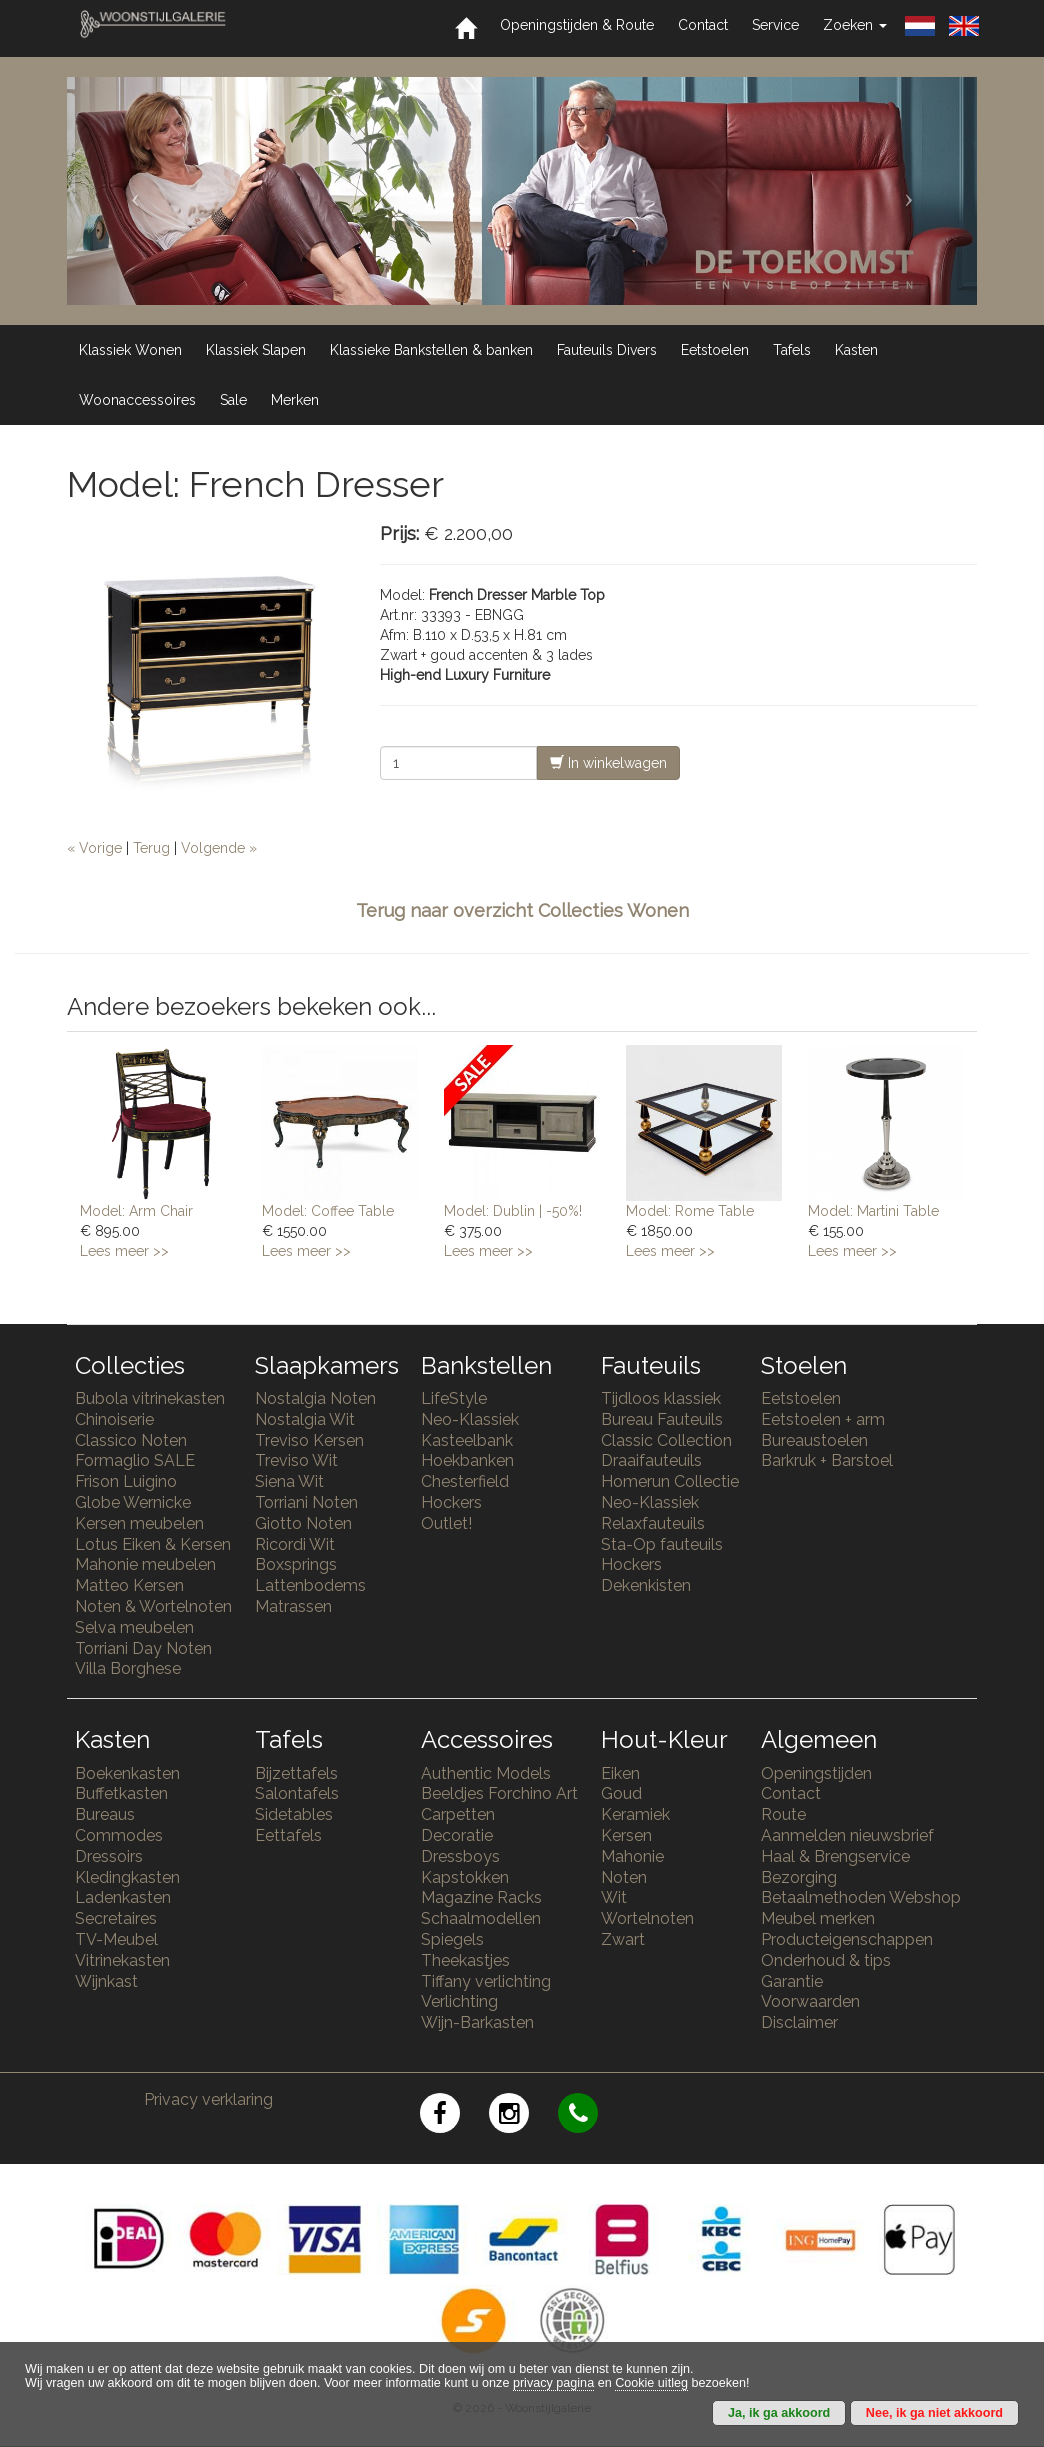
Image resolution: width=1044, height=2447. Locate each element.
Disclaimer (799, 2022)
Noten (624, 1877)
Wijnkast (106, 1981)
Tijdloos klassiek (661, 1398)
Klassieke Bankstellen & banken (431, 350)
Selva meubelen (134, 1627)
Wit (614, 1897)
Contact (703, 25)
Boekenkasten (127, 1773)
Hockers (451, 1502)
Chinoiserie (114, 1419)
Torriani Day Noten (143, 1648)
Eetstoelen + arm (823, 1419)
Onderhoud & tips (826, 1960)
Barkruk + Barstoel (827, 1460)
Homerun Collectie (670, 1481)
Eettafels (288, 1835)
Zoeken (855, 25)
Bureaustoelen (814, 1440)
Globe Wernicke (133, 1502)
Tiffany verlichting (486, 1981)
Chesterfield (465, 1481)
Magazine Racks (481, 1897)
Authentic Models (486, 1773)
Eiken (620, 1773)
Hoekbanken (467, 1460)
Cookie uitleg (651, 2383)
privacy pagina (553, 2383)
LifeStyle (454, 1398)
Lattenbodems (310, 1585)
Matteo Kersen (129, 1585)
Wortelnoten (647, 1918)
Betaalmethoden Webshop (861, 1897)
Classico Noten (131, 1440)
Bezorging (799, 1877)
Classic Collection (666, 1440)
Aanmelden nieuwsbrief (847, 1835)
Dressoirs (109, 1856)
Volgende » (219, 848)
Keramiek (635, 1814)
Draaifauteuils (651, 1460)
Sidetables (294, 1814)
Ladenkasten (123, 1897)
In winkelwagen (608, 762)
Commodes (119, 1835)
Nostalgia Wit (305, 1419)
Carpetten (458, 1814)
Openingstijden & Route (577, 25)
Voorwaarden (810, 2001)
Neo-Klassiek (470, 1419)
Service (775, 25)
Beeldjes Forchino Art (499, 1793)
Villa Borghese (128, 1668)
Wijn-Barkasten (477, 2022)
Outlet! (446, 1523)
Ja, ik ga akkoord (779, 2413)
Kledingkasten (127, 1877)
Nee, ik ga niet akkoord (934, 2413)
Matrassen (293, 1606)
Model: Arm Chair (136, 1211)
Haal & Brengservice (835, 1856)
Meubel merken (818, 1918)
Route (783, 1814)
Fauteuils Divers (607, 350)
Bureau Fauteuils (662, 1419)
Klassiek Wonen (130, 350)
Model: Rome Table (690, 1211)
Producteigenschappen (847, 1939)
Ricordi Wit (295, 1544)
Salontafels (297, 1793)
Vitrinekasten (122, 1960)
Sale (233, 400)
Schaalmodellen (481, 1918)
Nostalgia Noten (315, 1398)
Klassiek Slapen (256, 350)
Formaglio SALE (135, 1460)
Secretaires (116, 1918)
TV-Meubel (116, 1939)
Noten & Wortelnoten (153, 1606)
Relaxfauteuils (653, 1523)
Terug (151, 848)
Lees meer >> (124, 1251)
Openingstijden (816, 1773)
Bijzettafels (296, 1773)
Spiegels (452, 1939)
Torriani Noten (306, 1502)
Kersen (626, 1835)
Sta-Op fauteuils (662, 1544)
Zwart (623, 1939)
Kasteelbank (467, 1440)
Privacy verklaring (208, 2099)
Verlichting (459, 2001)
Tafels (792, 350)
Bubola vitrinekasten (150, 1398)
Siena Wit (289, 1481)
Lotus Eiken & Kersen (153, 1544)
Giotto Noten (303, 1523)
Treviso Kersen (309, 1440)
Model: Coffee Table (328, 1211)
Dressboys (460, 1856)
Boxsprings (296, 1564)
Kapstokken (465, 1877)
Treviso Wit (296, 1460)
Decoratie (457, 1835)
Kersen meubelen (139, 1523)
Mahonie (632, 1856)
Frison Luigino (126, 1481)
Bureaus (105, 1814)
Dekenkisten (646, 1585)
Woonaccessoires (137, 400)
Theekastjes (465, 1960)
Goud (621, 1793)
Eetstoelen (715, 350)
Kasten (856, 350)
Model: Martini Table (873, 1211)
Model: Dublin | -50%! (513, 1211)
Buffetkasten (121, 1793)
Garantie (792, 1981)
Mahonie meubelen (145, 1564)
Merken (295, 400)
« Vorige (94, 848)
